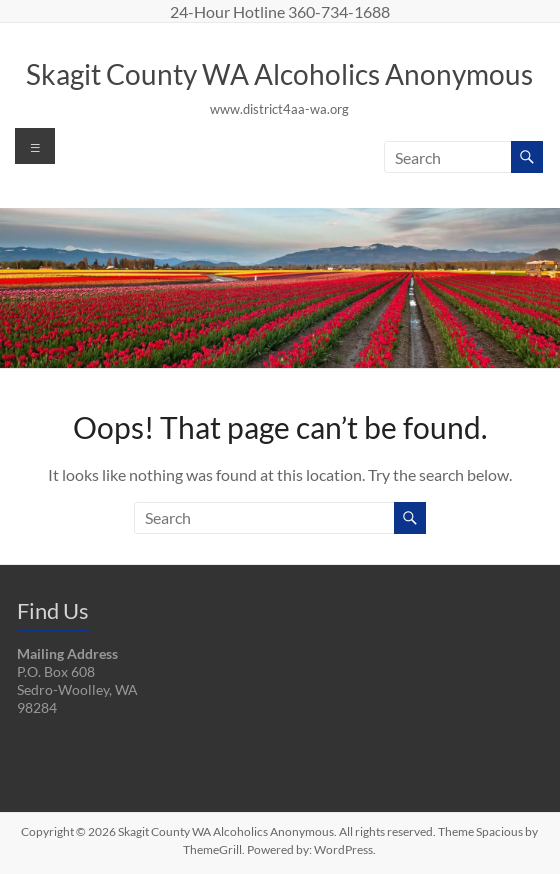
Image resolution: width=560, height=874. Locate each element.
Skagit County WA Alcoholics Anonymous (279, 74)
